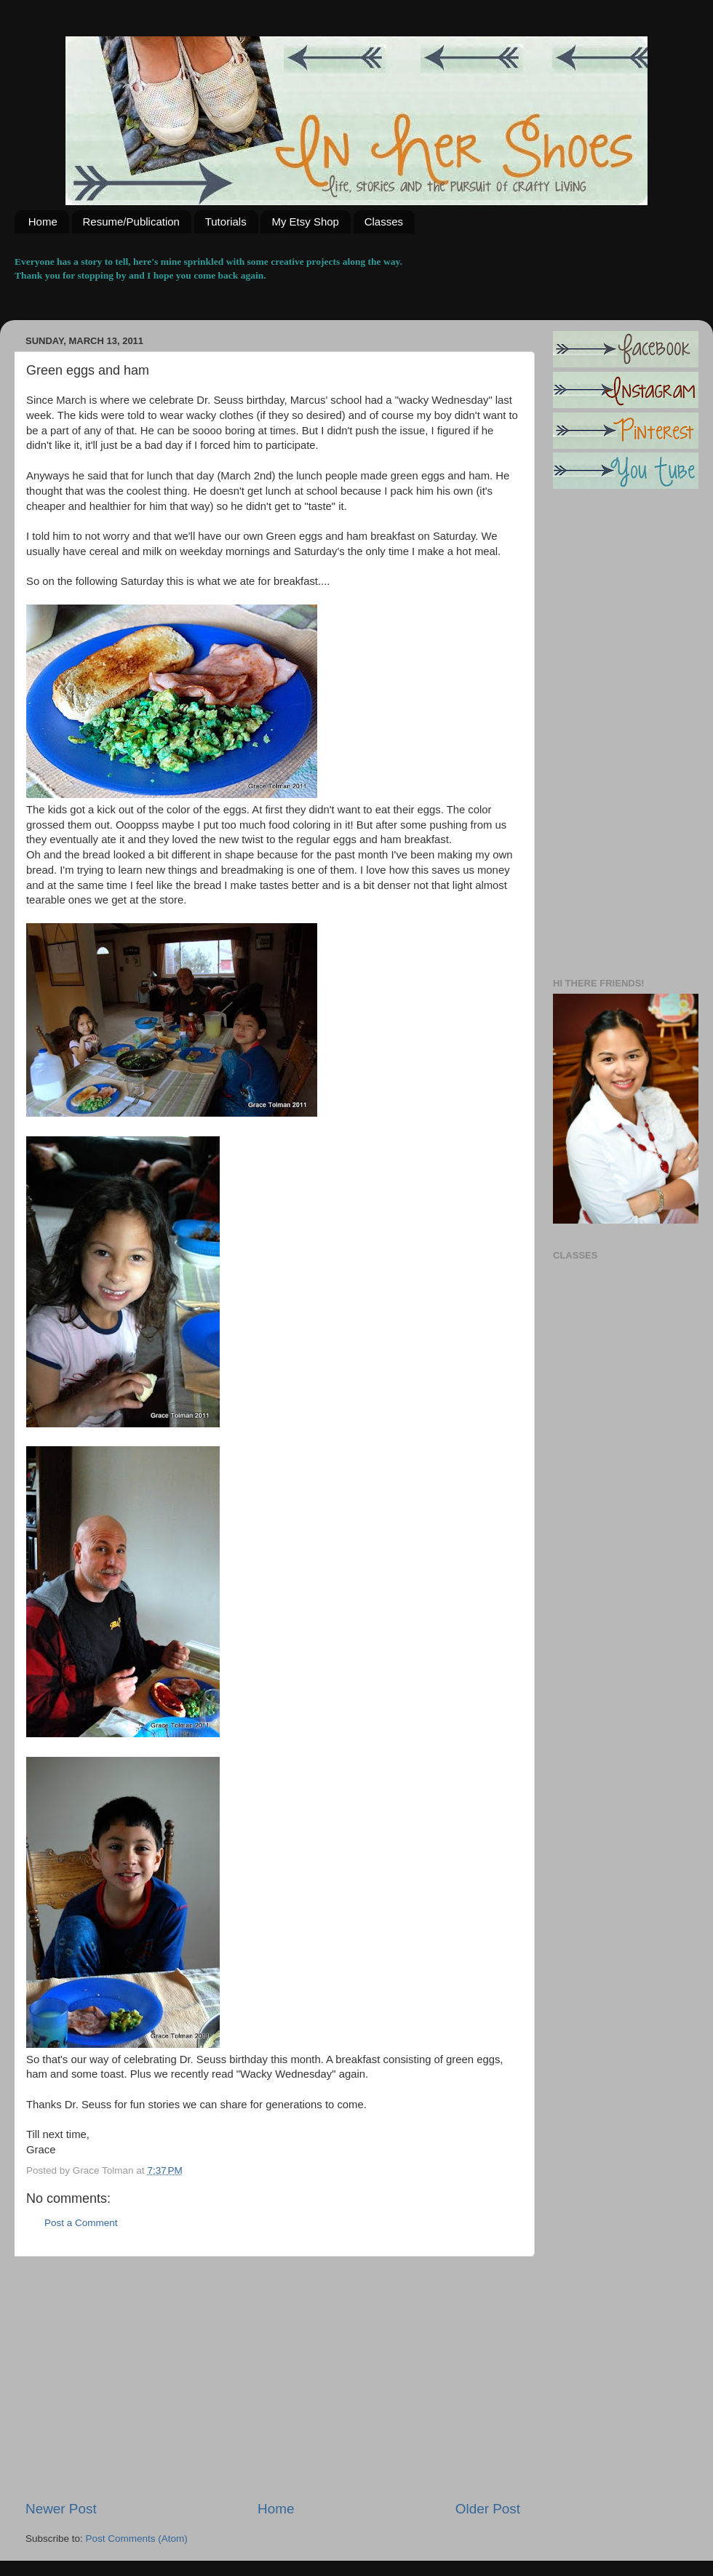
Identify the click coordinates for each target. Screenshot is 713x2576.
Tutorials (226, 221)
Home (42, 221)
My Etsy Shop (305, 221)
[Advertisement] (272, 2378)
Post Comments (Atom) (137, 2538)
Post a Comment (81, 2222)
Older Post (487, 2508)
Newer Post (61, 2508)
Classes (384, 221)
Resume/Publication (131, 221)
